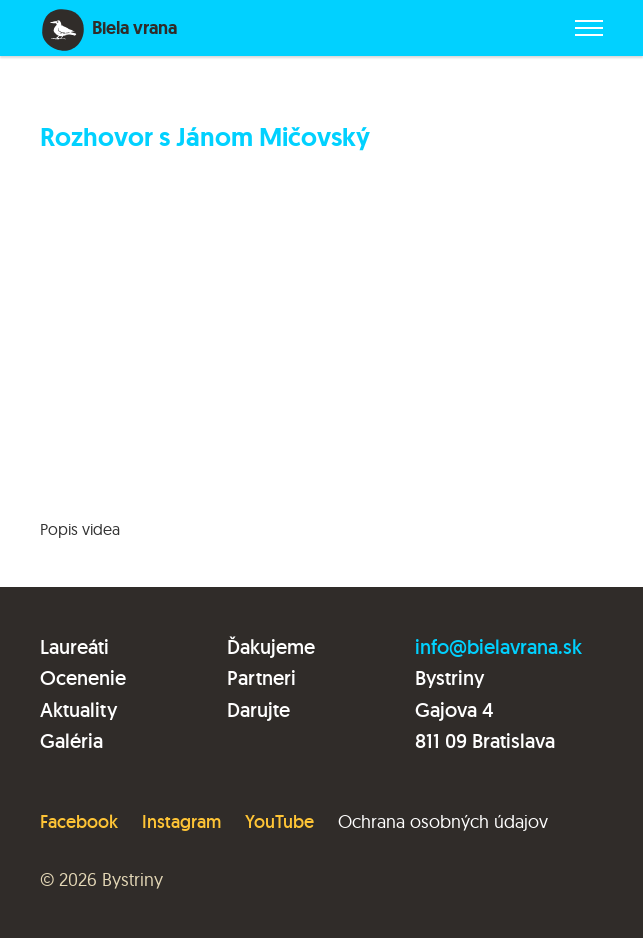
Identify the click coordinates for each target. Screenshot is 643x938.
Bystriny (132, 879)
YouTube (279, 821)
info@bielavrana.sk (498, 647)
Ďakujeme (271, 647)
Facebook (79, 821)
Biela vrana (134, 28)
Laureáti (74, 647)
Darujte (258, 710)
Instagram (181, 821)
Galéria (71, 741)
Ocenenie (83, 678)
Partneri (261, 678)
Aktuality (78, 710)
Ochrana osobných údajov (443, 821)
